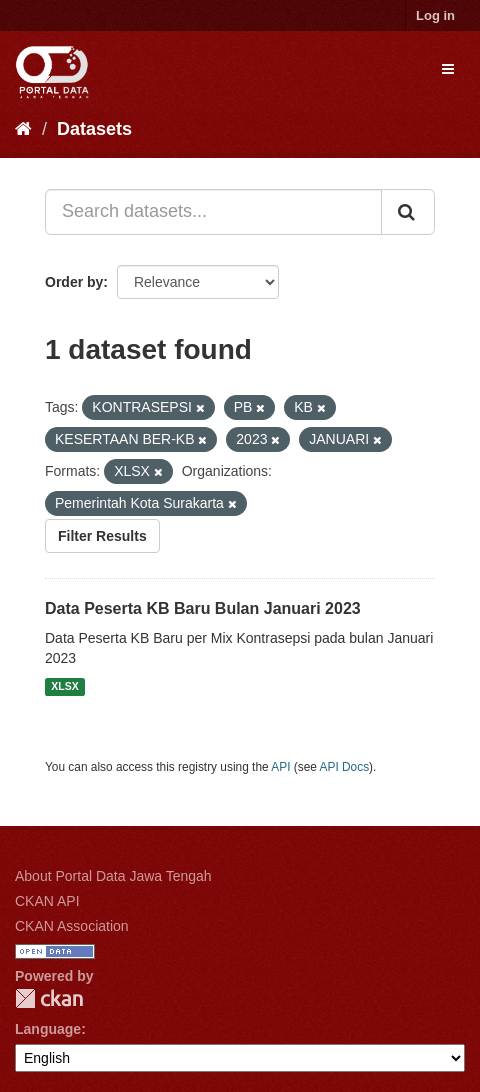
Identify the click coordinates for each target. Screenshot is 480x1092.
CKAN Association (72, 926)
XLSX (64, 687)
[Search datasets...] (213, 212)
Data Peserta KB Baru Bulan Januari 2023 (203, 608)
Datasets (94, 129)
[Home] (23, 129)
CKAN (49, 998)
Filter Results (102, 536)
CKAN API (47, 901)
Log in (435, 15)
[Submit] (408, 212)
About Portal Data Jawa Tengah (113, 876)
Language (48, 1029)
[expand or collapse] (448, 69)
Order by (74, 282)
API (280, 767)
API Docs (345, 767)
